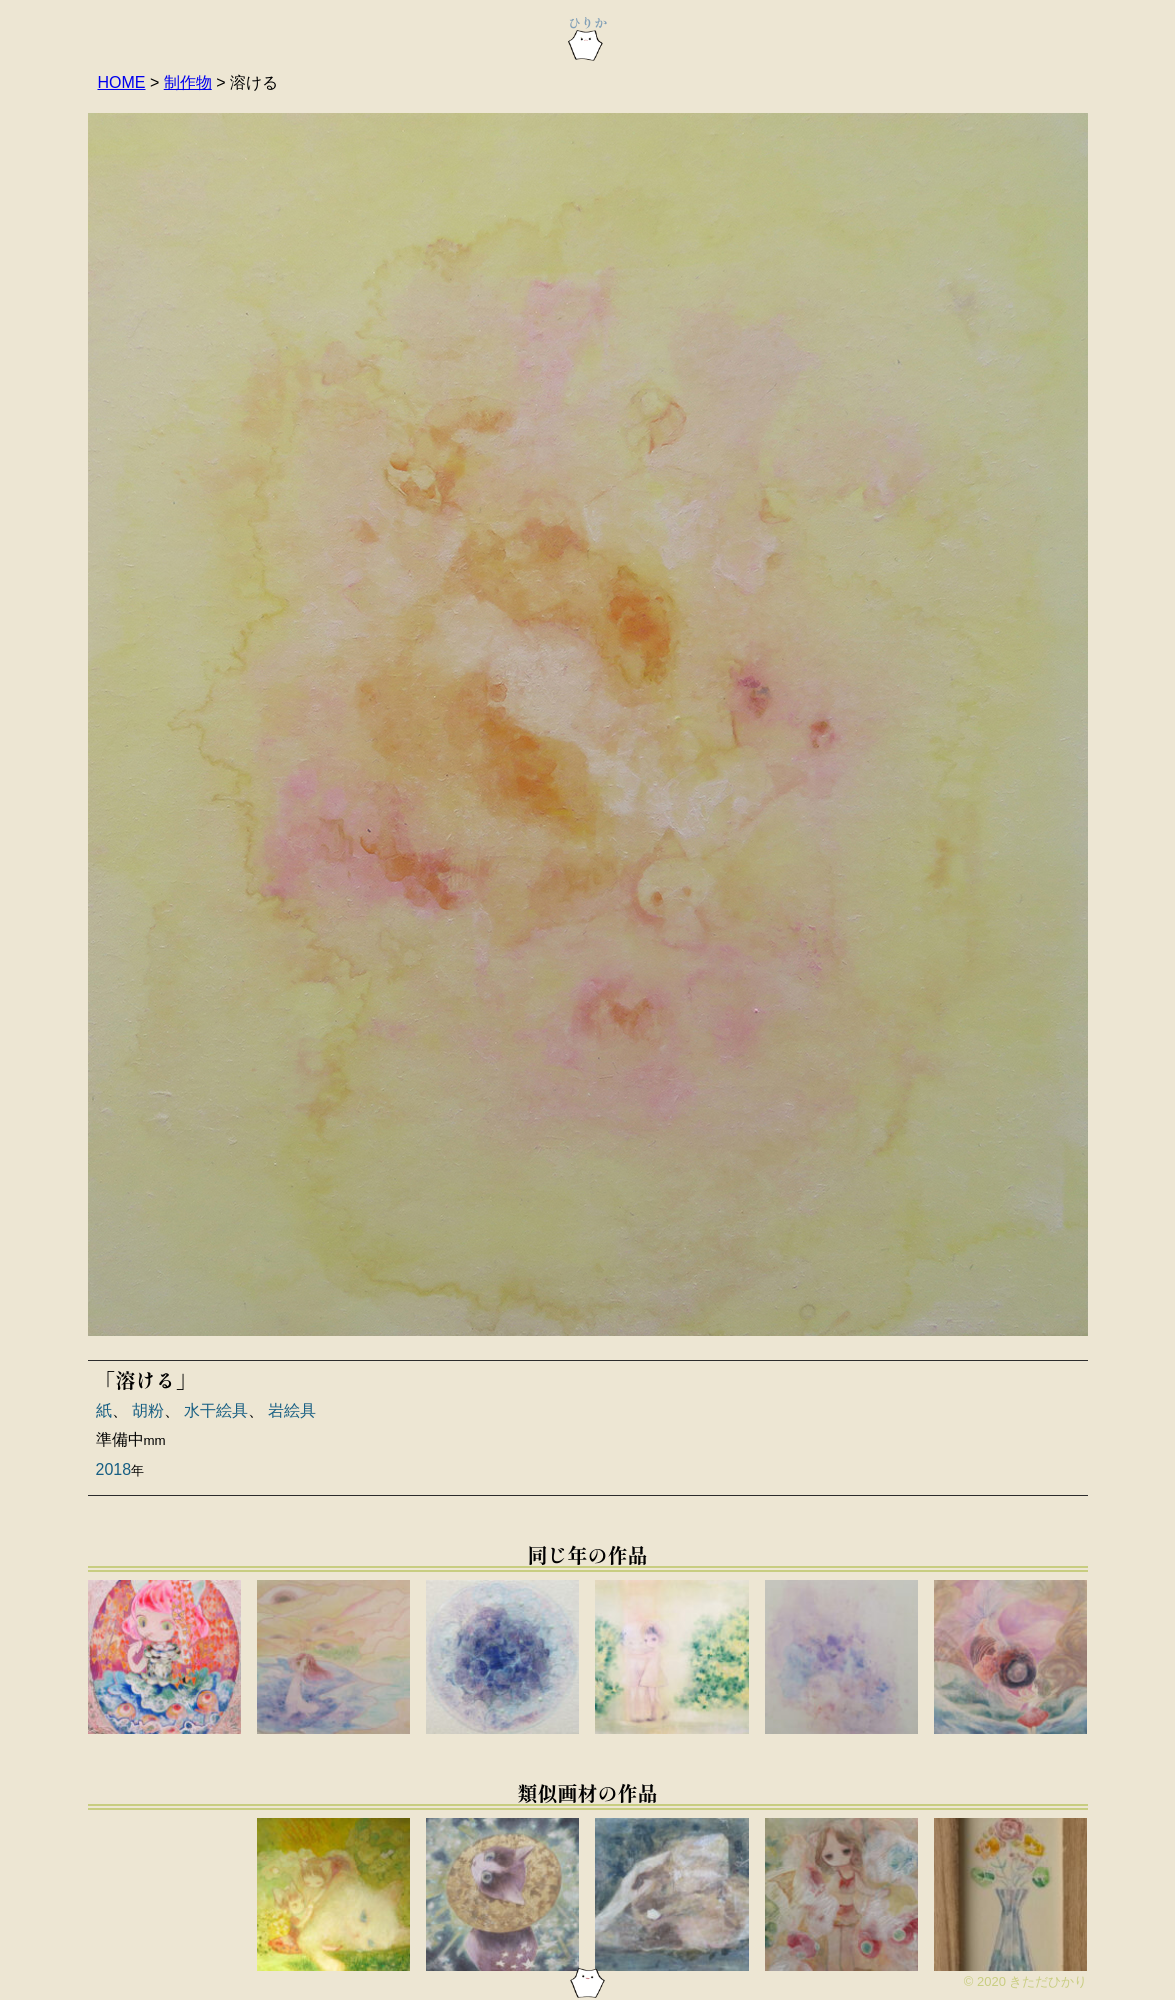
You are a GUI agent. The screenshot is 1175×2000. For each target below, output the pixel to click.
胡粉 (148, 1410)
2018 (114, 1469)
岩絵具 (292, 1410)
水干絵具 (216, 1410)
